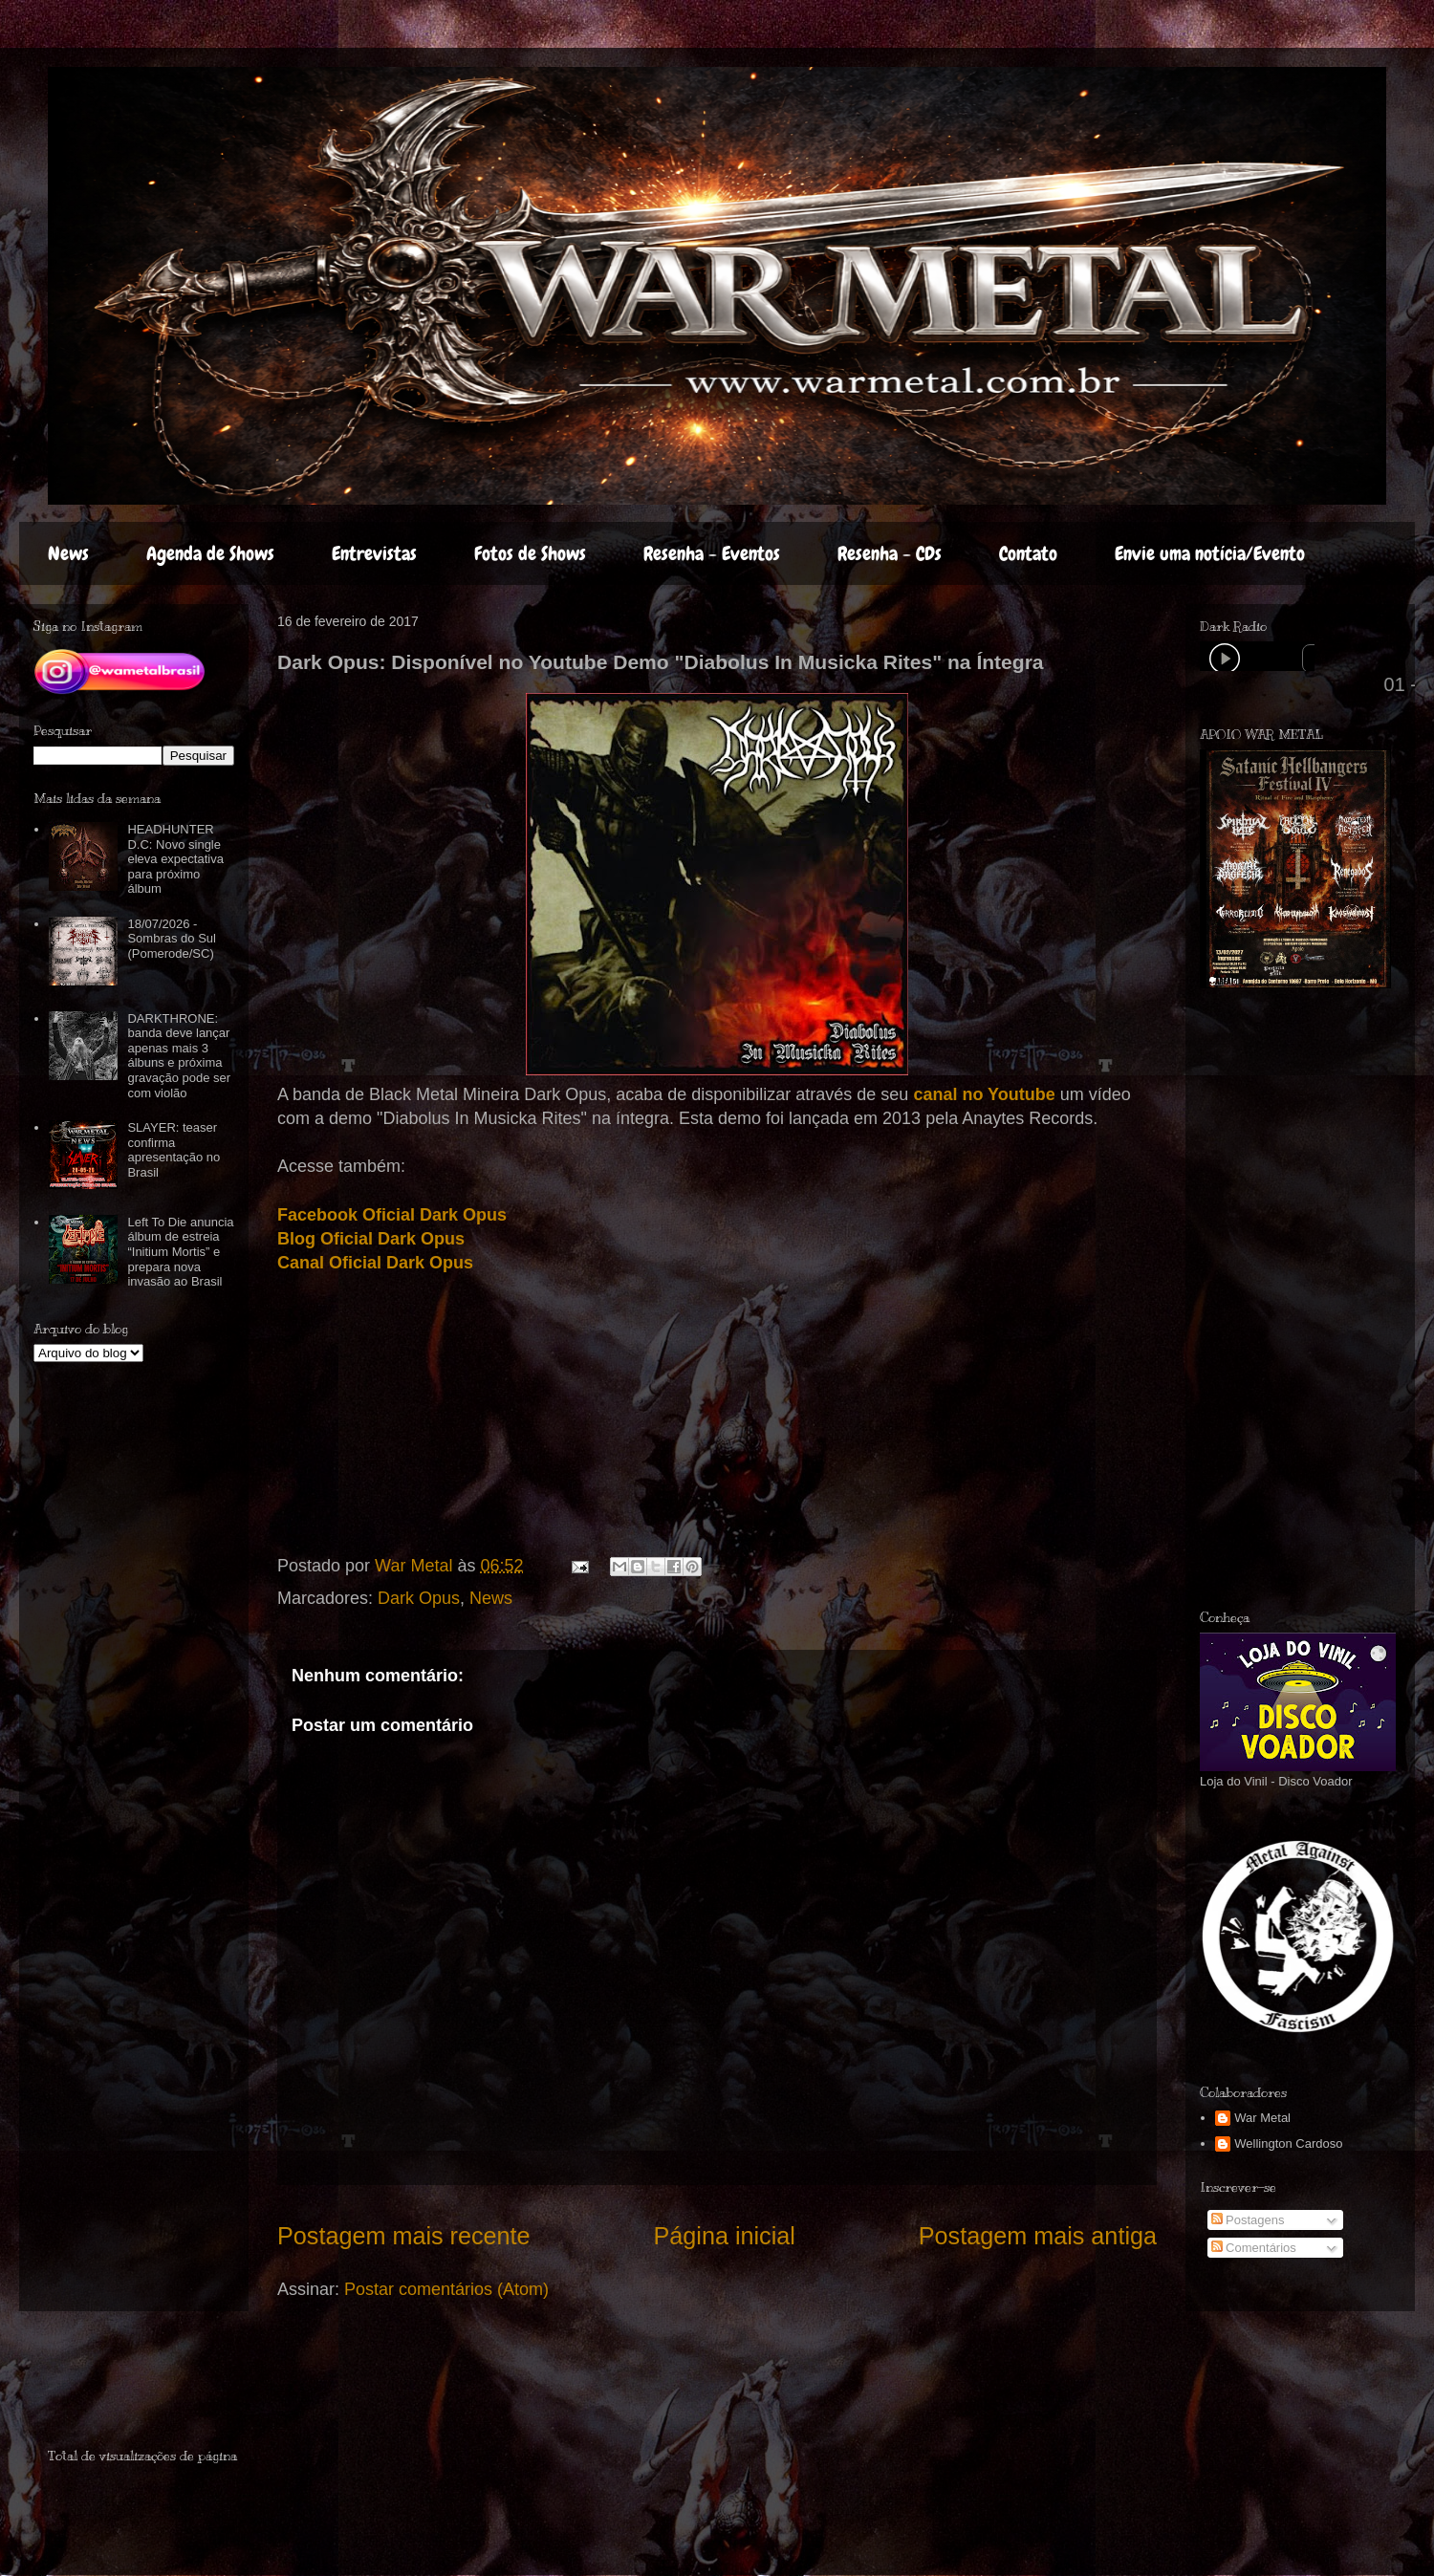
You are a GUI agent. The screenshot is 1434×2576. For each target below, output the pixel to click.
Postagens (1248, 2220)
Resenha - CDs (889, 553)
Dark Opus (419, 1598)
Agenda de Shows (210, 553)
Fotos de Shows (530, 553)
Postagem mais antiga (1038, 2235)
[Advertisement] (160, 2387)
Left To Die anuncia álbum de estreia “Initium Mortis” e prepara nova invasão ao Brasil (180, 1251)
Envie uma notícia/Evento (1210, 553)
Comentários (1253, 2247)
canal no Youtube (983, 1094)
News (68, 553)
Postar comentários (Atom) (446, 2289)
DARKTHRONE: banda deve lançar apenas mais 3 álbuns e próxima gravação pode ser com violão (178, 1055)
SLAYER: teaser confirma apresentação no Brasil (173, 1150)
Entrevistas (374, 553)
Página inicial (723, 2235)
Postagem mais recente (404, 2235)
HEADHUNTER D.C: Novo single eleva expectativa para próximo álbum (175, 859)
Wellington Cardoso (1288, 2143)
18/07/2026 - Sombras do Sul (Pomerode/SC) (171, 939)
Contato (1028, 553)
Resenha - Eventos (711, 553)
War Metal (1262, 2118)
